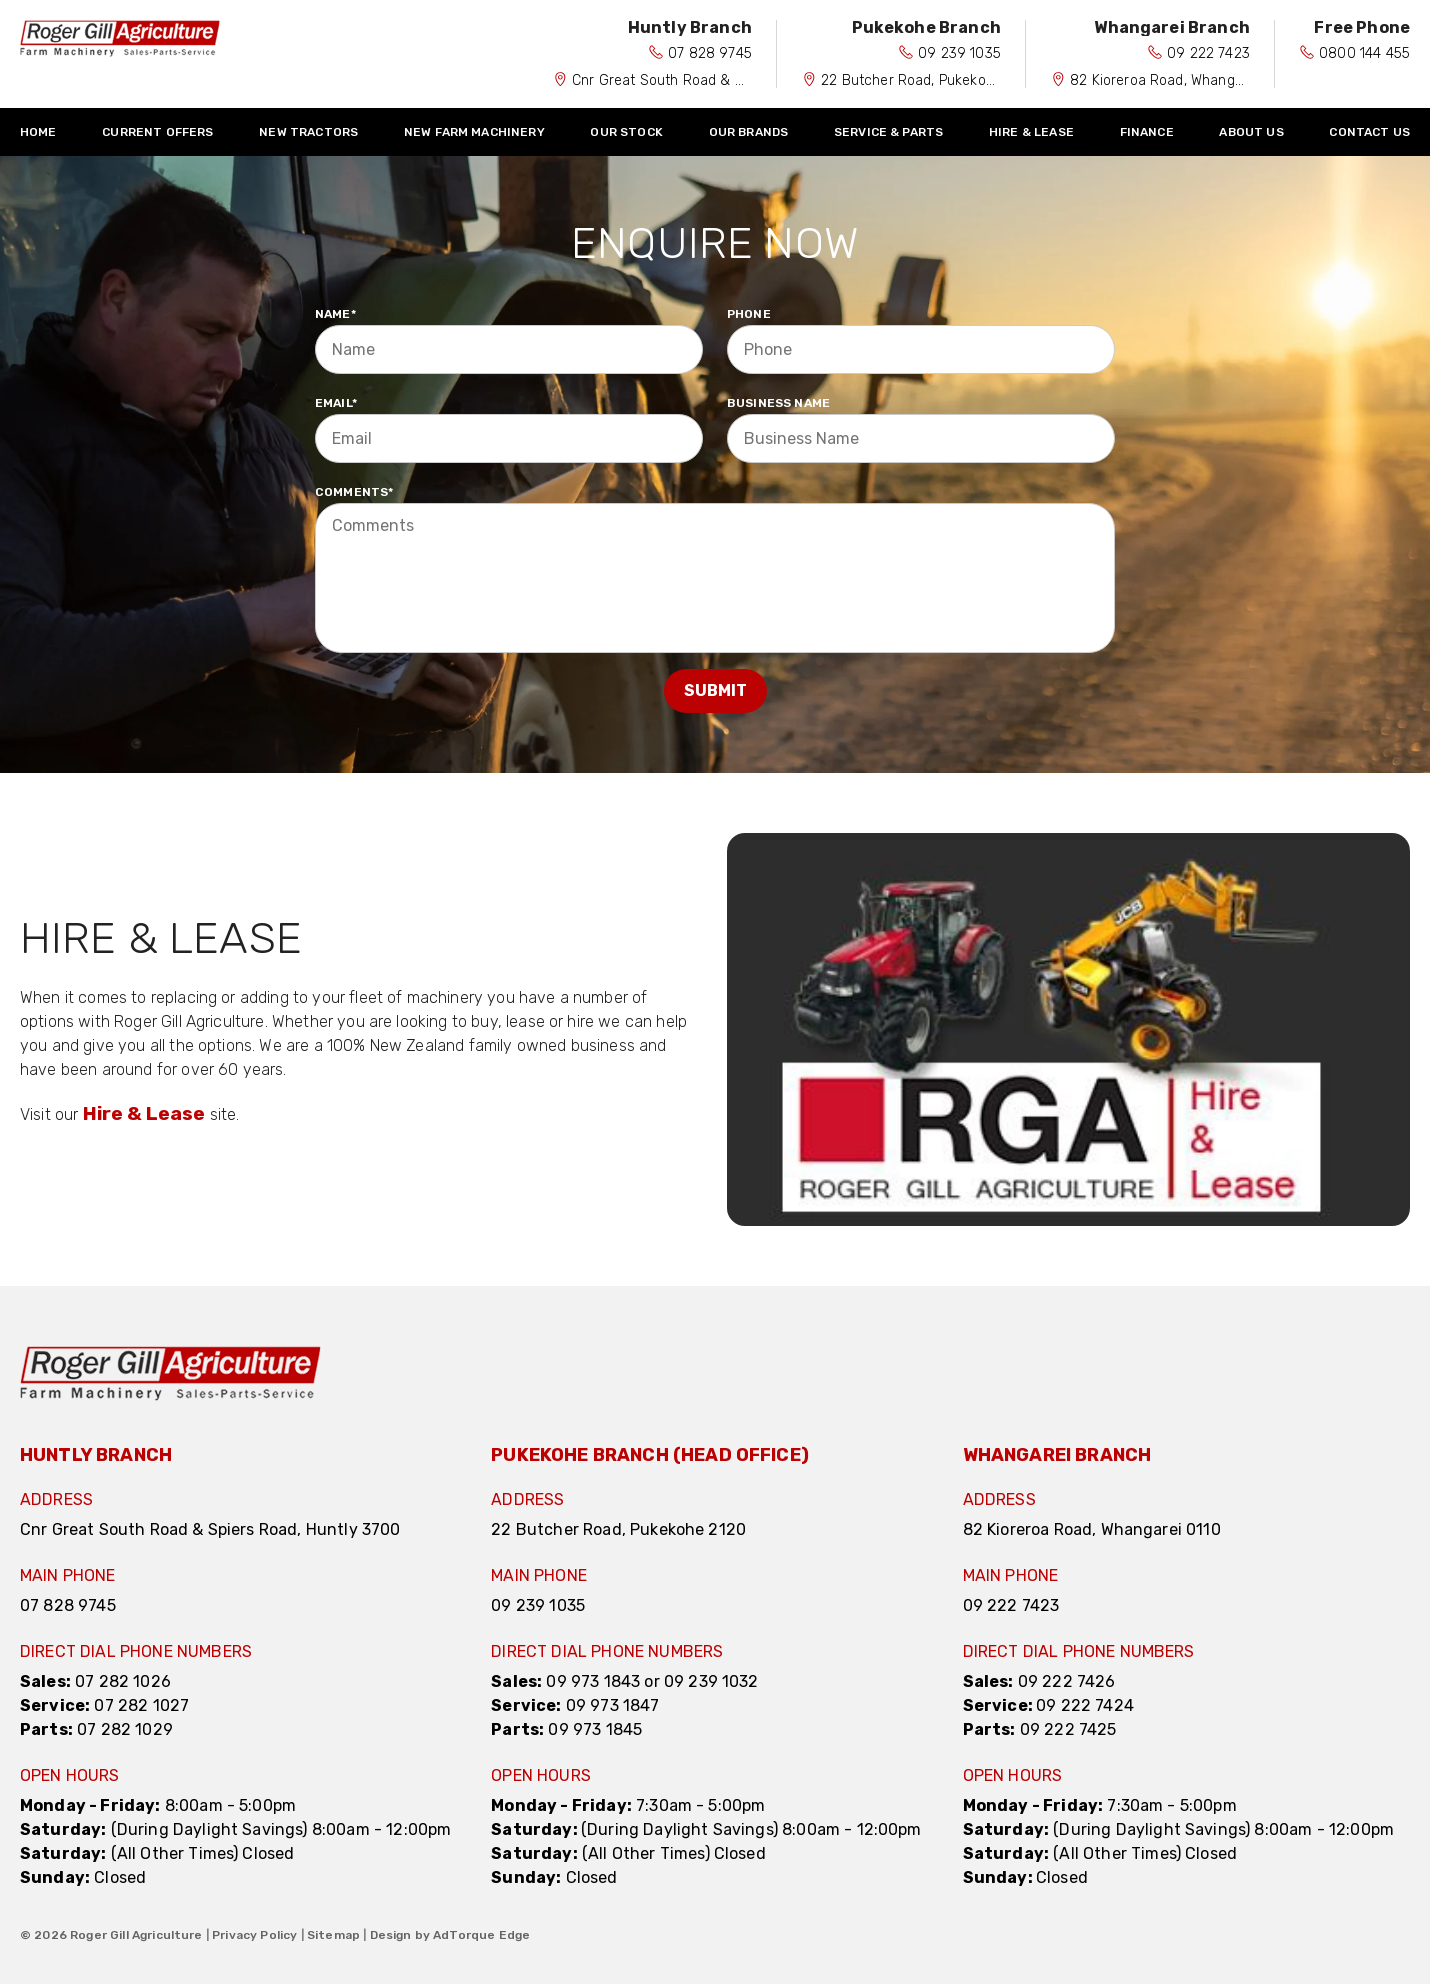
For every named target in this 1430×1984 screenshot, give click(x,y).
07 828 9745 (710, 53)
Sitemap (333, 1935)
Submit (715, 690)
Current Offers (157, 132)
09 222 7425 (1068, 1729)
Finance (1147, 132)
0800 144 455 (1364, 53)
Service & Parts (888, 132)
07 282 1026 (123, 1681)
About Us (1251, 132)
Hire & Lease (1031, 132)
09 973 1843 (593, 1681)
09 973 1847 (613, 1705)
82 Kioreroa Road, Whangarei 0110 (1181, 80)
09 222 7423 (1208, 53)
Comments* (354, 492)
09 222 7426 (1067, 1681)
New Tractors (308, 132)
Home (38, 132)
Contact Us (1369, 132)
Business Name (778, 403)
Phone (749, 314)
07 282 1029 (125, 1729)
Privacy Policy (254, 1935)
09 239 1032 (711, 1681)
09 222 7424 (1085, 1705)
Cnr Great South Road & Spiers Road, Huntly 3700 (736, 80)
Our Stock (626, 132)
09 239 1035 (959, 53)
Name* (335, 314)
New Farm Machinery (474, 132)
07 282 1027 (141, 1705)
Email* (336, 403)
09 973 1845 (595, 1729)
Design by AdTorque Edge (450, 1935)
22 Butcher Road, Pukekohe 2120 (929, 80)
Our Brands (749, 132)
